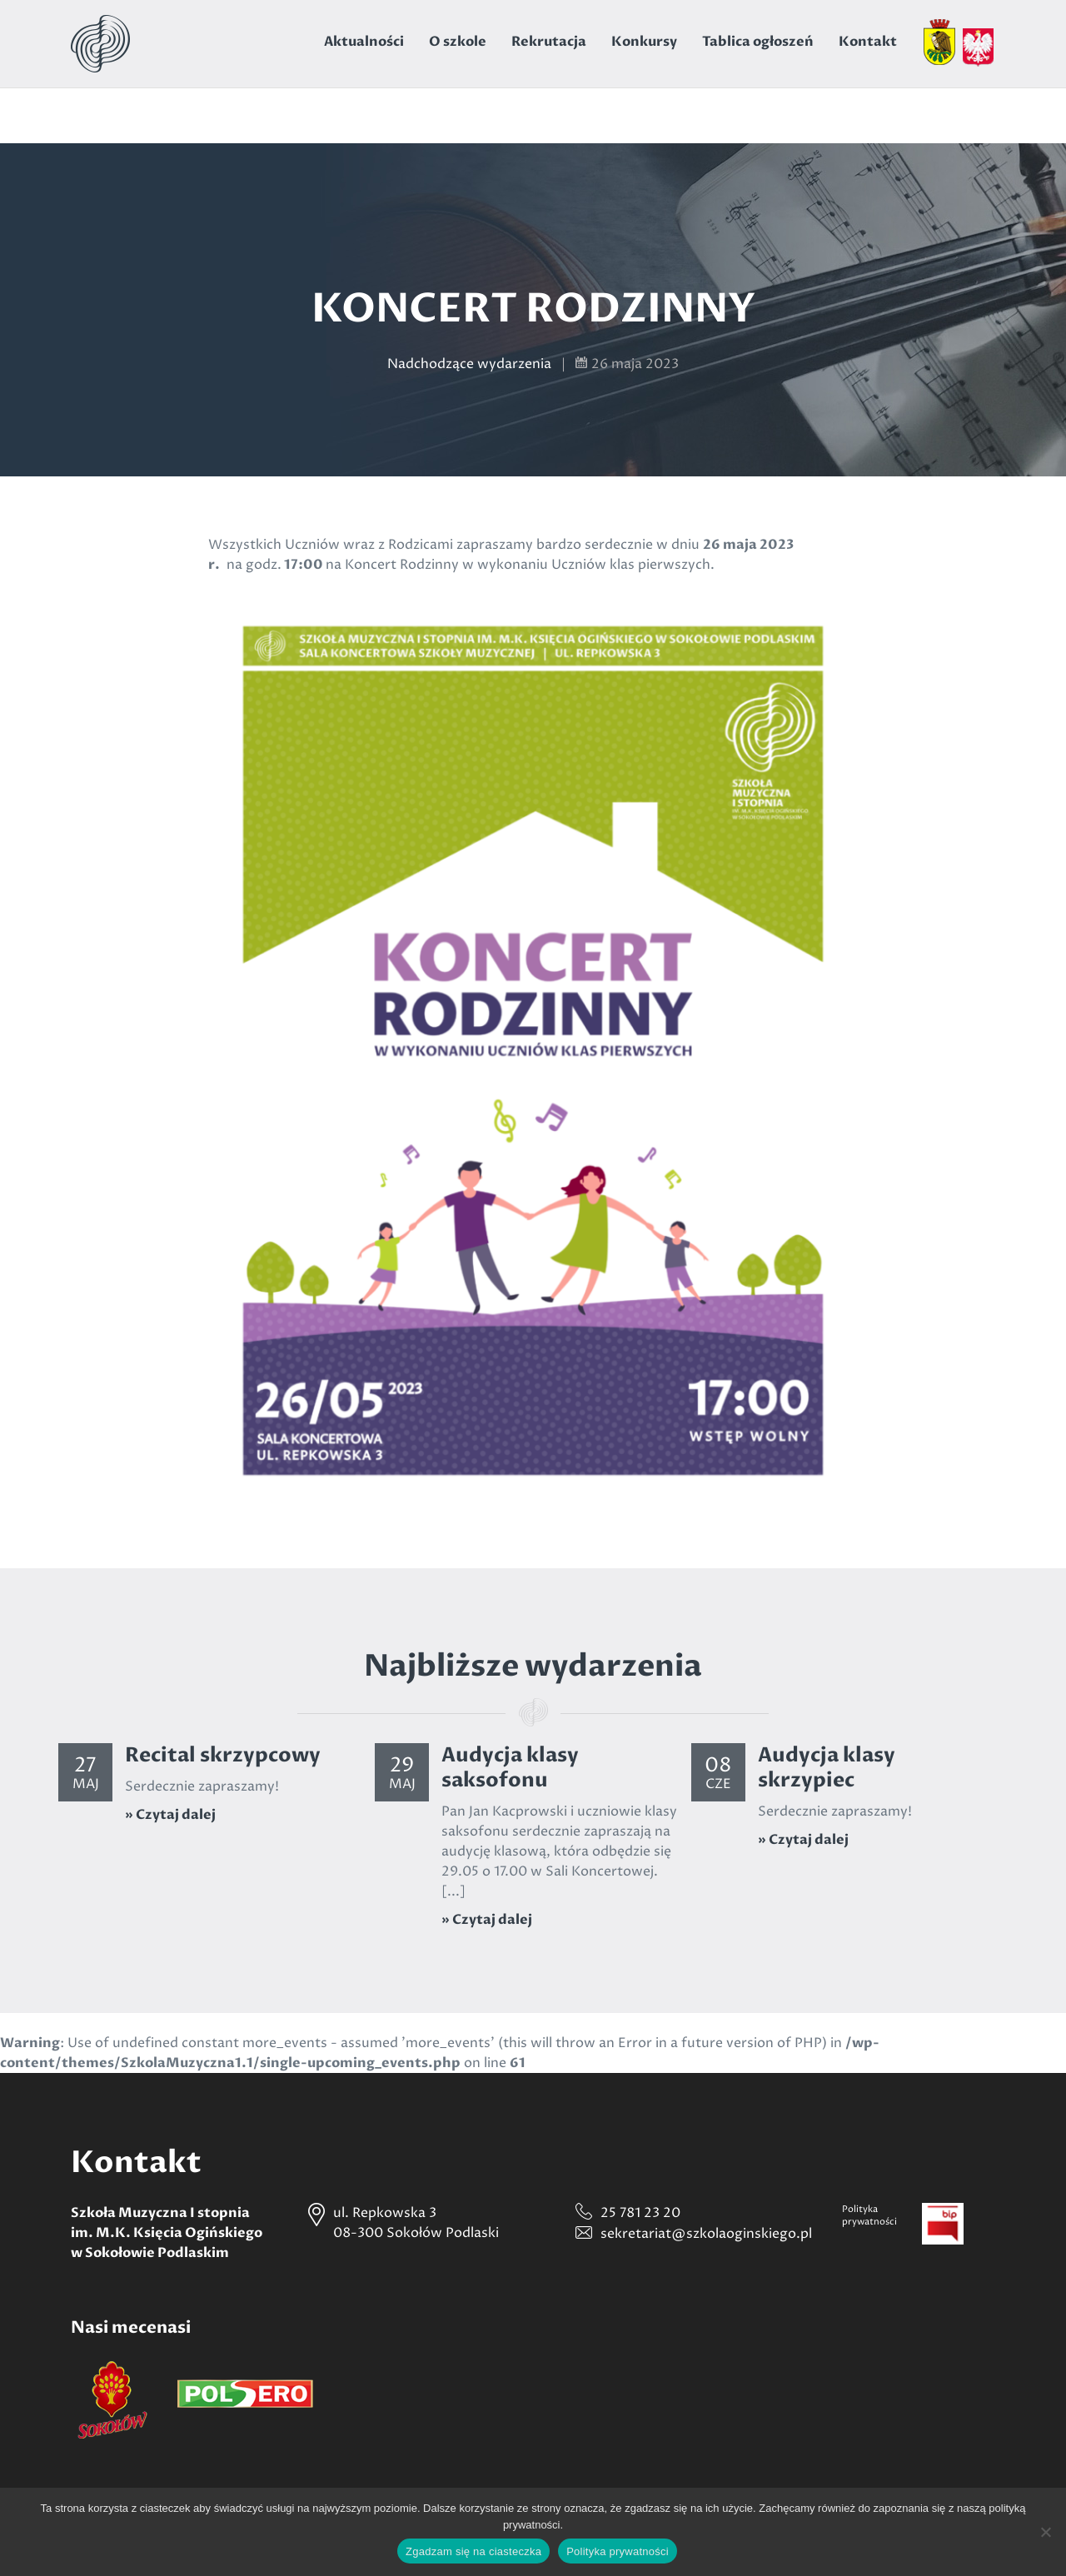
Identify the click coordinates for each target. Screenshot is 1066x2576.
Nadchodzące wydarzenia (469, 364)
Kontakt (868, 41)
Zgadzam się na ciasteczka (473, 2551)
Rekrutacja (548, 41)
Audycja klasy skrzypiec (826, 1767)
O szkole (457, 41)
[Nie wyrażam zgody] (1045, 2532)
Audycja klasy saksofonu (510, 1767)
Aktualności (364, 41)
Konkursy (644, 41)
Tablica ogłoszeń (758, 41)
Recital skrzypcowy (223, 1755)
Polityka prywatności (617, 2551)
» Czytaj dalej (170, 1815)
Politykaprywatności (869, 2215)
